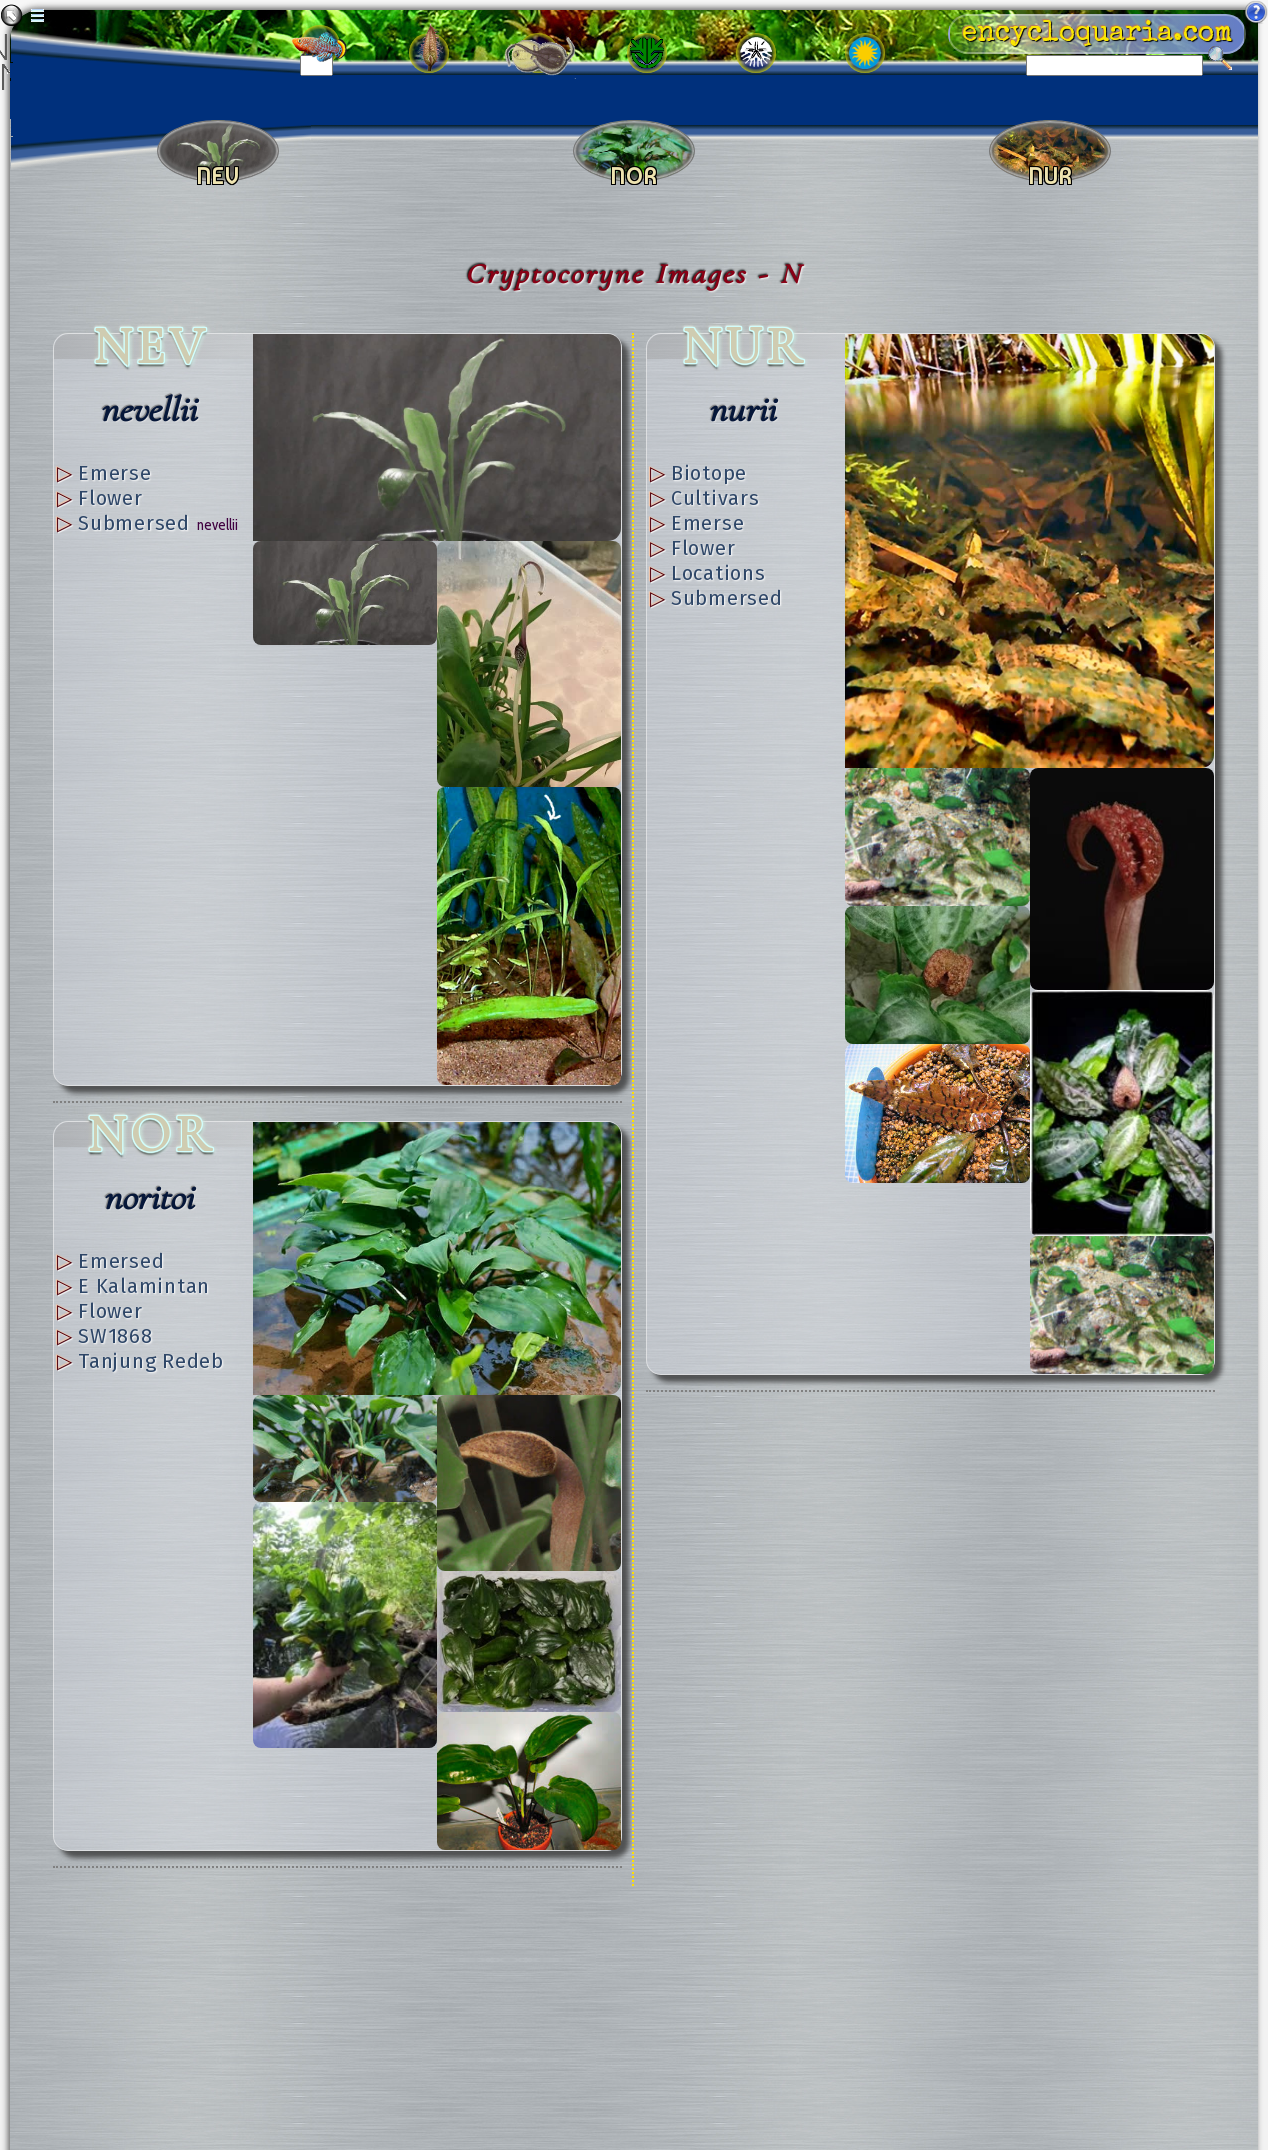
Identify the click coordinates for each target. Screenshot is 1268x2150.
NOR (151, 1134)
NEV (151, 346)
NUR (744, 346)
